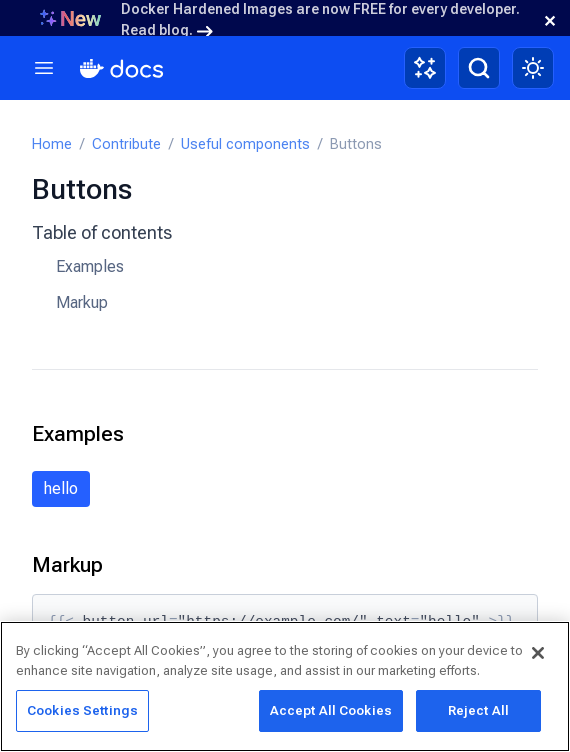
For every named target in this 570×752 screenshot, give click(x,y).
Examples (90, 266)
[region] (285, 686)
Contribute (126, 144)
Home (52, 144)
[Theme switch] (533, 68)
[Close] (538, 653)
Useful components (245, 144)
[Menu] (44, 68)
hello (61, 488)
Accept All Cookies (331, 710)
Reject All (478, 710)
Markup (82, 302)
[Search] (479, 68)
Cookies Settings (82, 710)
